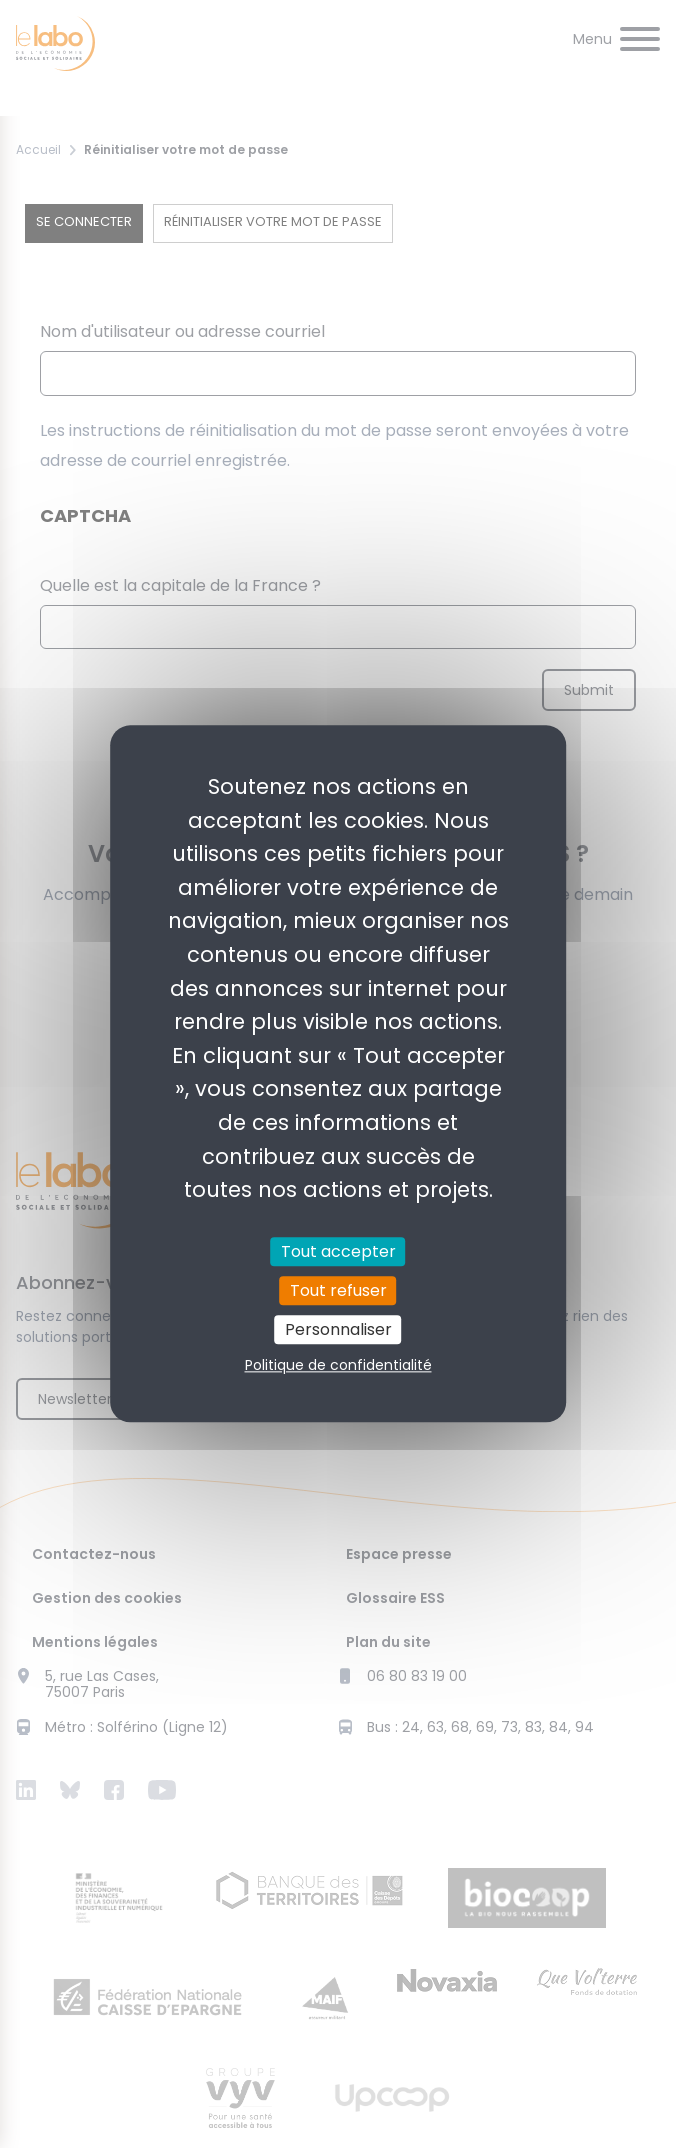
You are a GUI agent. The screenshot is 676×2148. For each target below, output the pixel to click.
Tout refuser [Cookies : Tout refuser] (338, 1290)
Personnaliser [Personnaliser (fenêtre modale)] (338, 1329)
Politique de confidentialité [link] (338, 1366)
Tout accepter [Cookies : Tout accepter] (338, 1251)
